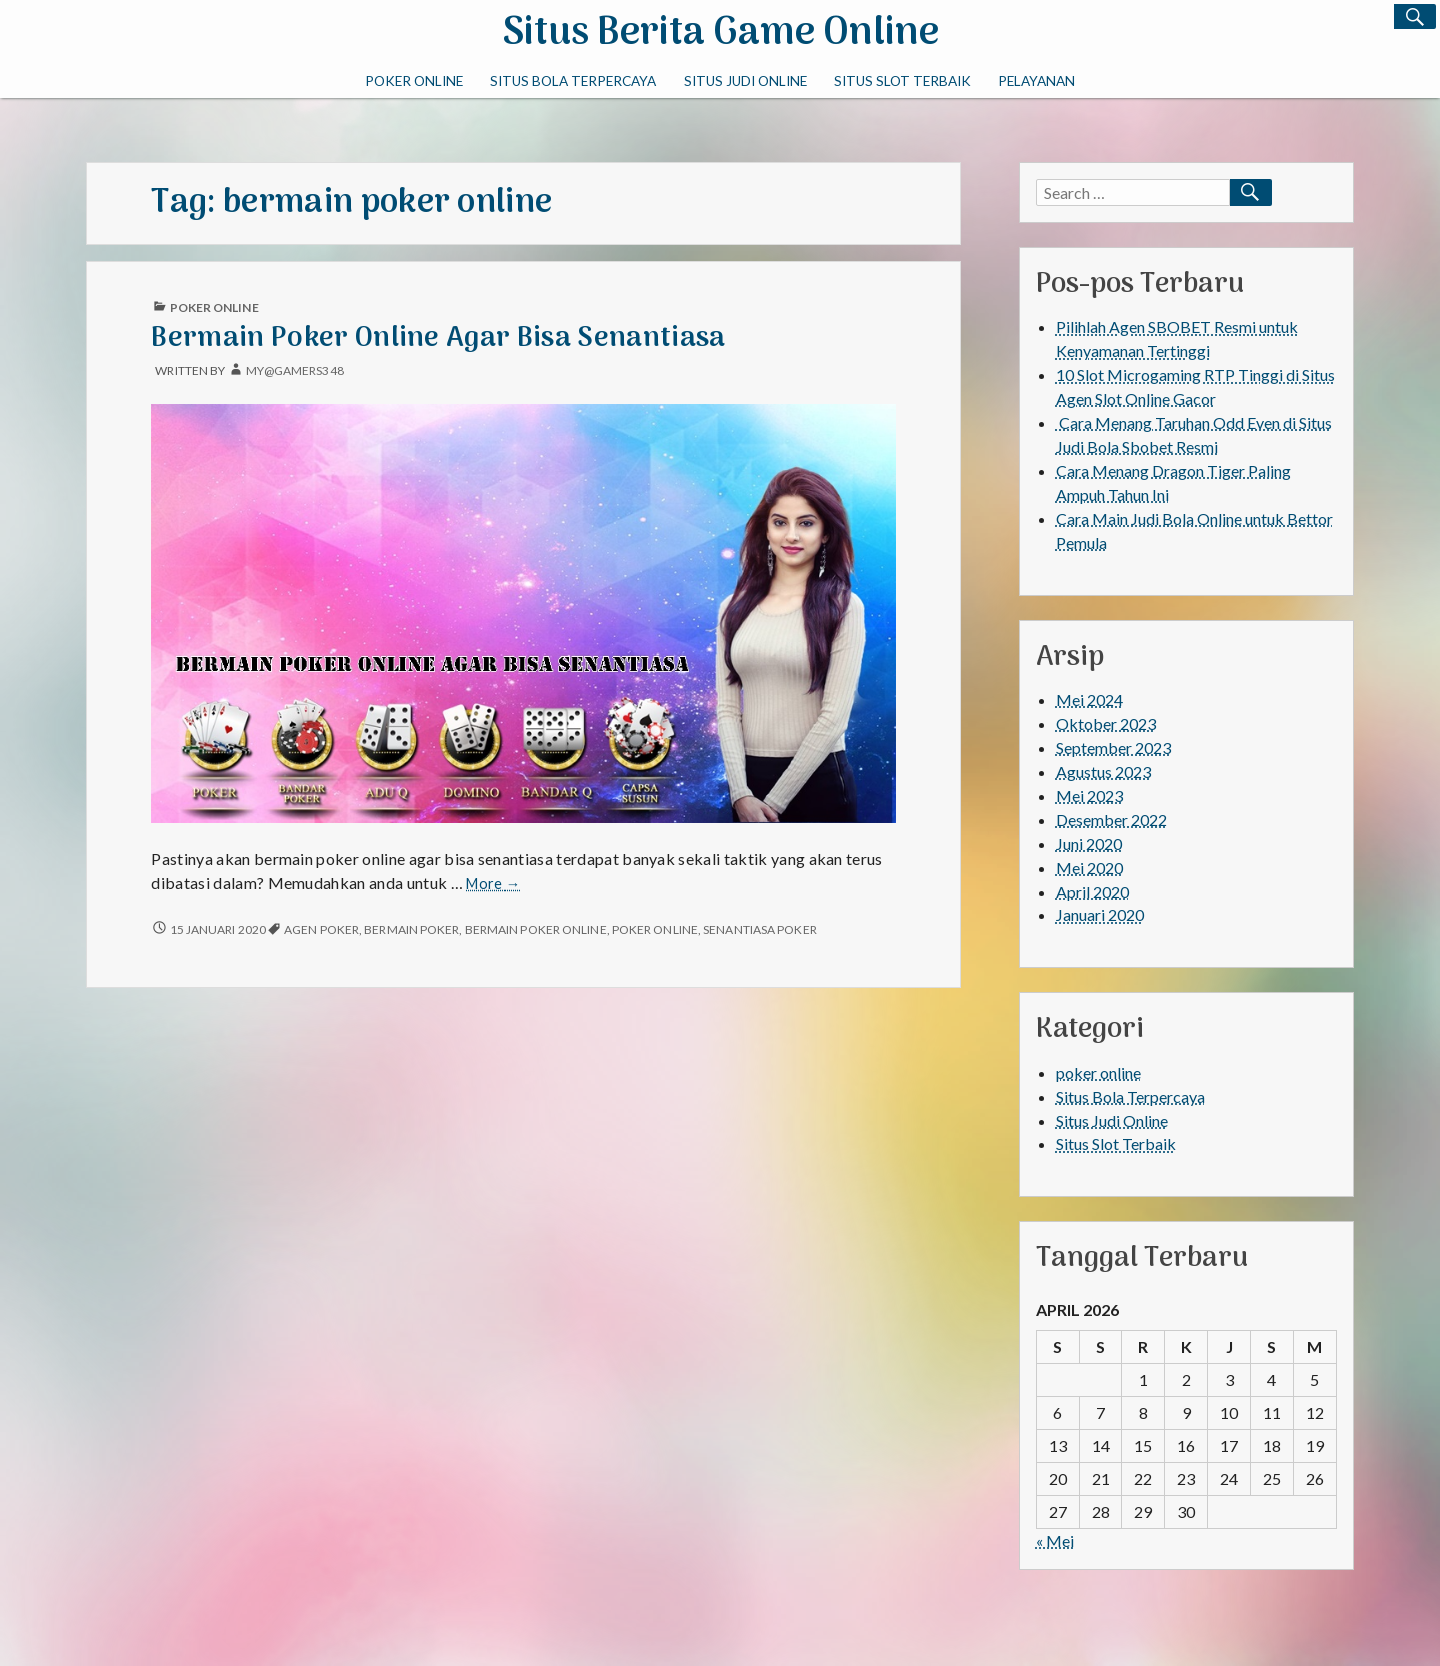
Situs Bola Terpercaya (573, 81)
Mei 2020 (1089, 867)
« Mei (1055, 1540)
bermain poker (411, 929)
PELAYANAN (1036, 81)
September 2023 (1113, 747)
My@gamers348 (295, 370)
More (493, 884)
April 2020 (1092, 891)
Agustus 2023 (1103, 771)
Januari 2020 (1100, 914)
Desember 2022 (1111, 819)
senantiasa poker (760, 929)
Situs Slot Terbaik (902, 81)
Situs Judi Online (745, 81)
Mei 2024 (1089, 699)
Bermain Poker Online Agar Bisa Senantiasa (438, 338)
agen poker (321, 929)
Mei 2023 (1089, 795)
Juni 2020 (1089, 843)
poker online (414, 81)
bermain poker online (536, 929)
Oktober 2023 (1106, 723)
